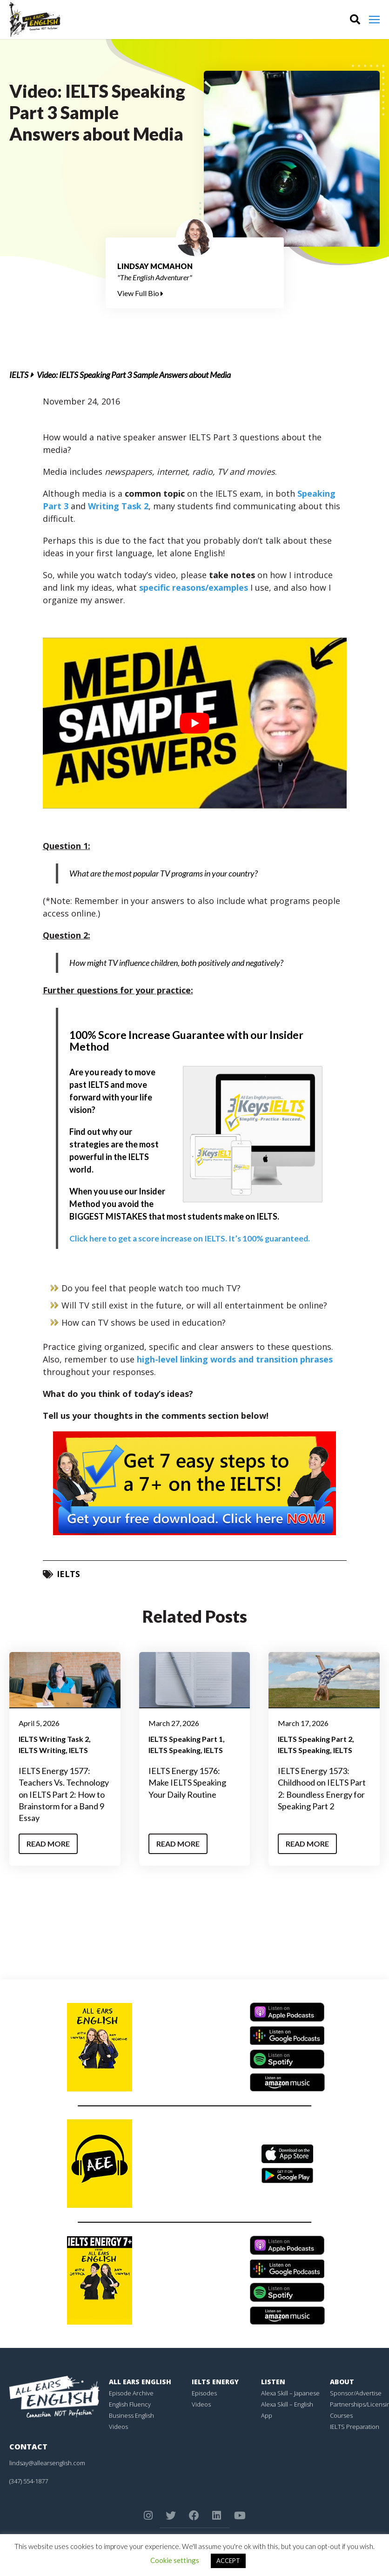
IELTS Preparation (354, 2426)
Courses (341, 2415)
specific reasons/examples (192, 587)
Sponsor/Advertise (356, 2392)
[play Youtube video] (195, 723)
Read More (48, 1843)
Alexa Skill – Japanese (290, 2392)
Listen (273, 2381)
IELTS (18, 375)
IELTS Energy (215, 2381)
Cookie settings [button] (174, 2560)
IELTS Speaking (174, 1749)
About (342, 2381)
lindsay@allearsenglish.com (47, 2462)
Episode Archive (131, 2392)
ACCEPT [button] (228, 2560)
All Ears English (140, 2381)
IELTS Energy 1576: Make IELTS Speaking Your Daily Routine (187, 1782)
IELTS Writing (42, 1749)
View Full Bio (140, 293)
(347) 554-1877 (28, 2480)
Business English (131, 2415)
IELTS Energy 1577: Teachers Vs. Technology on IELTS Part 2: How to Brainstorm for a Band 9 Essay (64, 1793)
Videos (118, 2426)
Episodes (204, 2392)
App (266, 2415)
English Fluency (130, 2404)
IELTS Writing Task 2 (54, 1738)
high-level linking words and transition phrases (235, 1358)
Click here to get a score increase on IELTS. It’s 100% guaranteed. (192, 1238)
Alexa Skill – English (287, 2404)
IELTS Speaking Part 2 (315, 1738)
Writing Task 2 (118, 506)
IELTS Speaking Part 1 (185, 1738)
